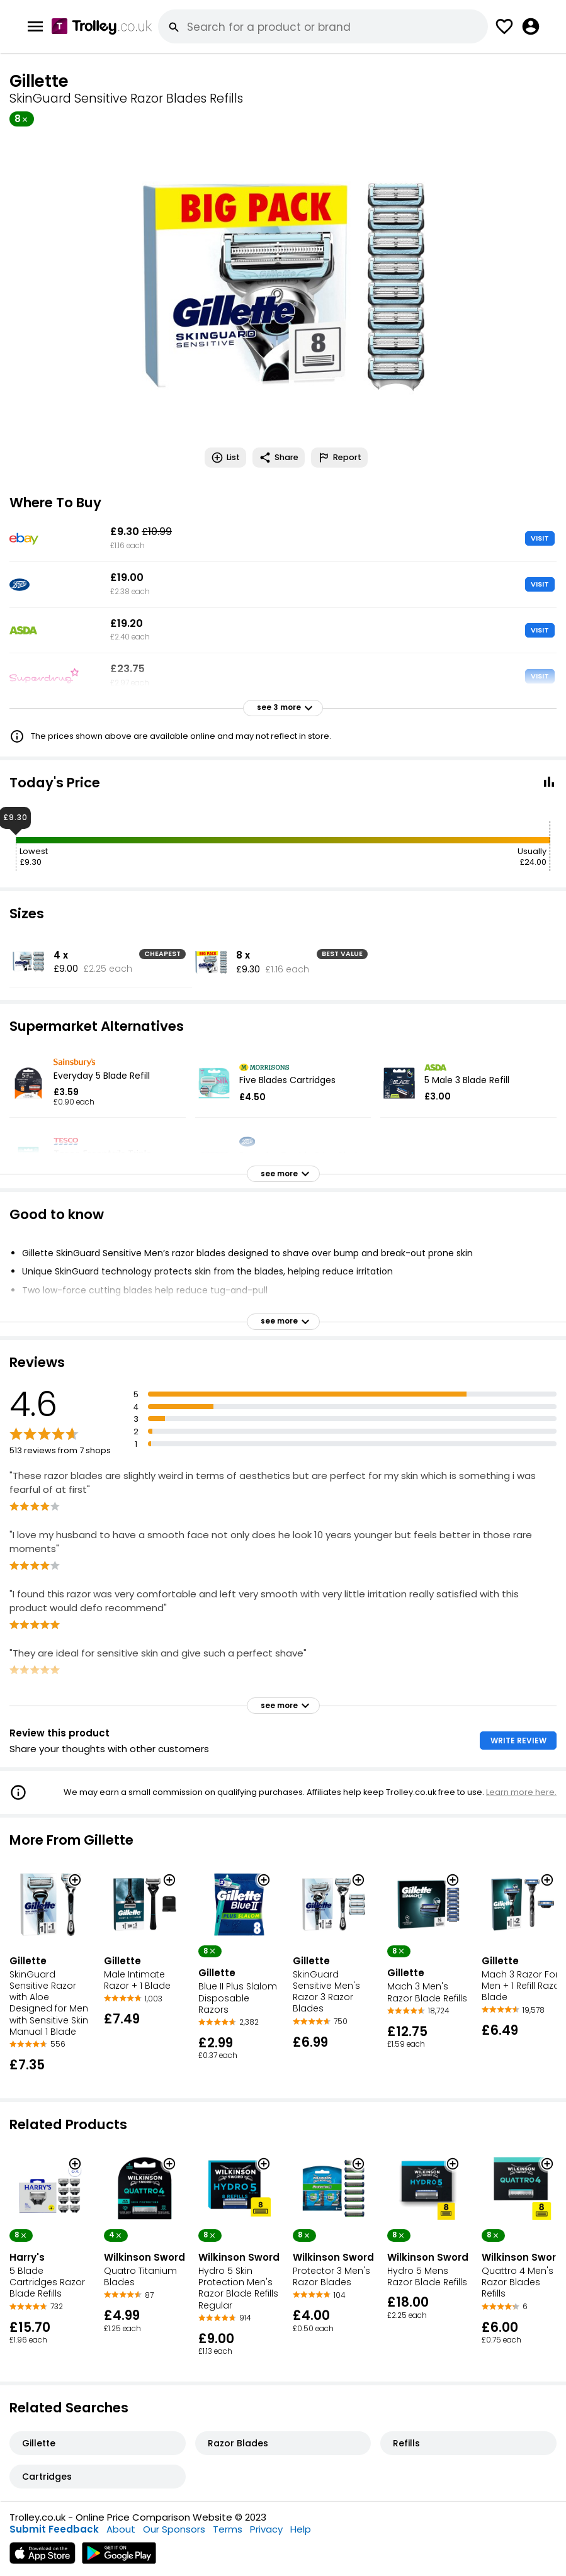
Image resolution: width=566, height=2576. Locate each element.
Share (278, 457)
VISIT (540, 538)
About (120, 2529)
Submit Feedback (54, 2529)
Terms (227, 2529)
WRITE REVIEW (518, 1740)
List (225, 457)
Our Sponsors (174, 2529)
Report (339, 457)
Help (300, 2529)
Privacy (266, 2529)
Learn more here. (521, 1792)
